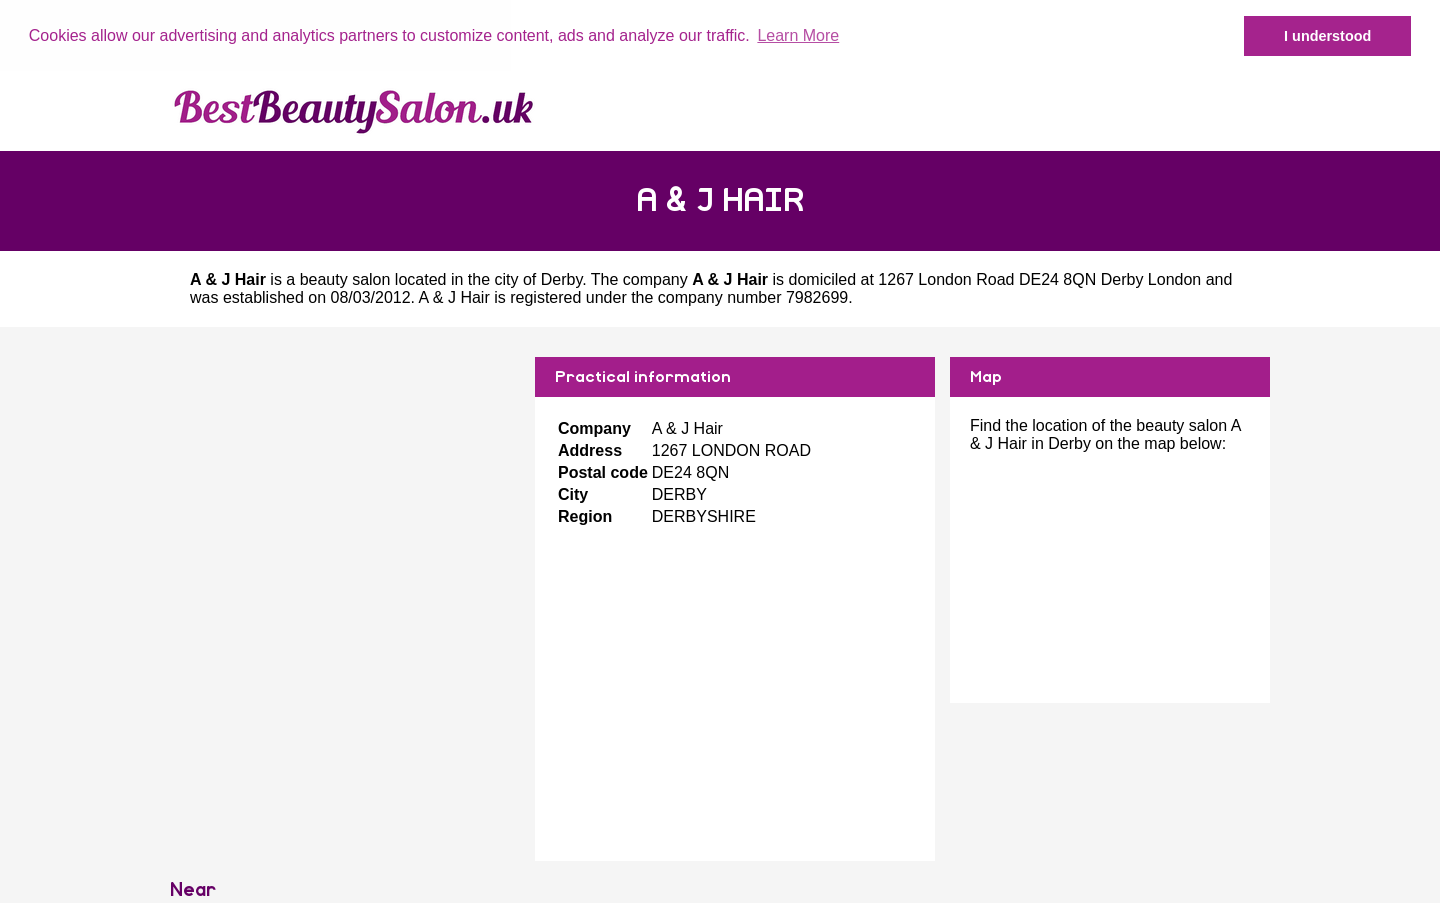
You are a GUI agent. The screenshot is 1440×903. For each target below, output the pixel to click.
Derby (562, 279)
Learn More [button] (798, 35)
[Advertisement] (345, 497)
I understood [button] (1327, 36)
